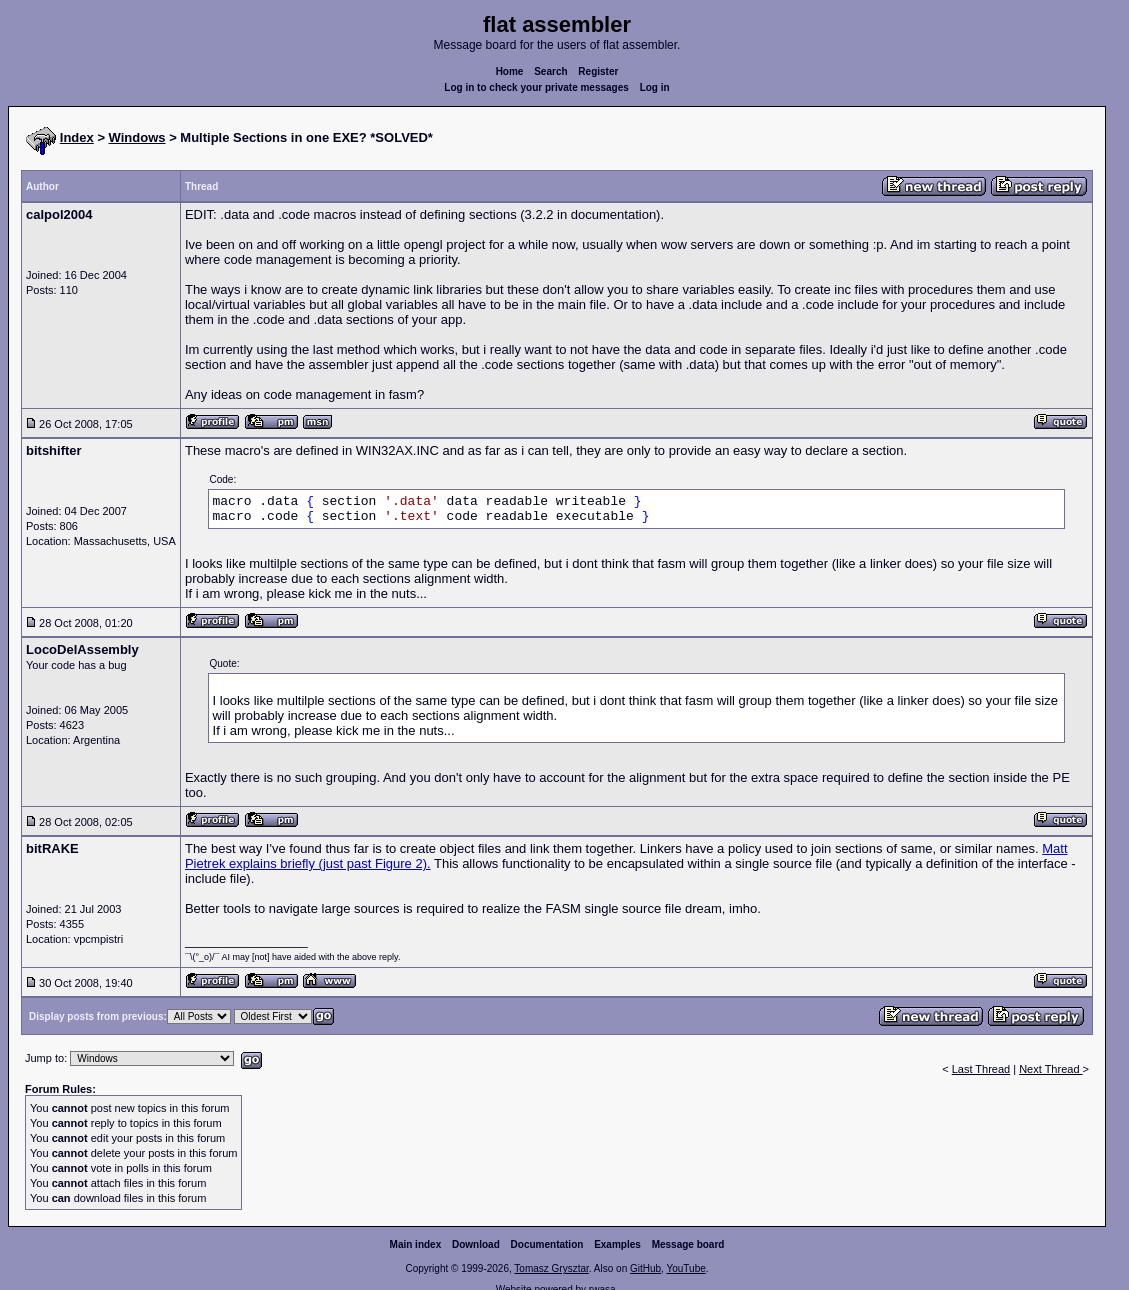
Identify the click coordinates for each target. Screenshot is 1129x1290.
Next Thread (1050, 1069)
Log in (655, 87)
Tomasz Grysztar (551, 1268)
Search (550, 71)
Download (476, 1244)
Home (510, 71)
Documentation (547, 1244)
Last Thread (981, 1069)
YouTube (685, 1268)
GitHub (645, 1268)
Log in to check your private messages (536, 87)
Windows (137, 137)
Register (598, 71)
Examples (617, 1244)
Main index (416, 1244)
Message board (688, 1244)
